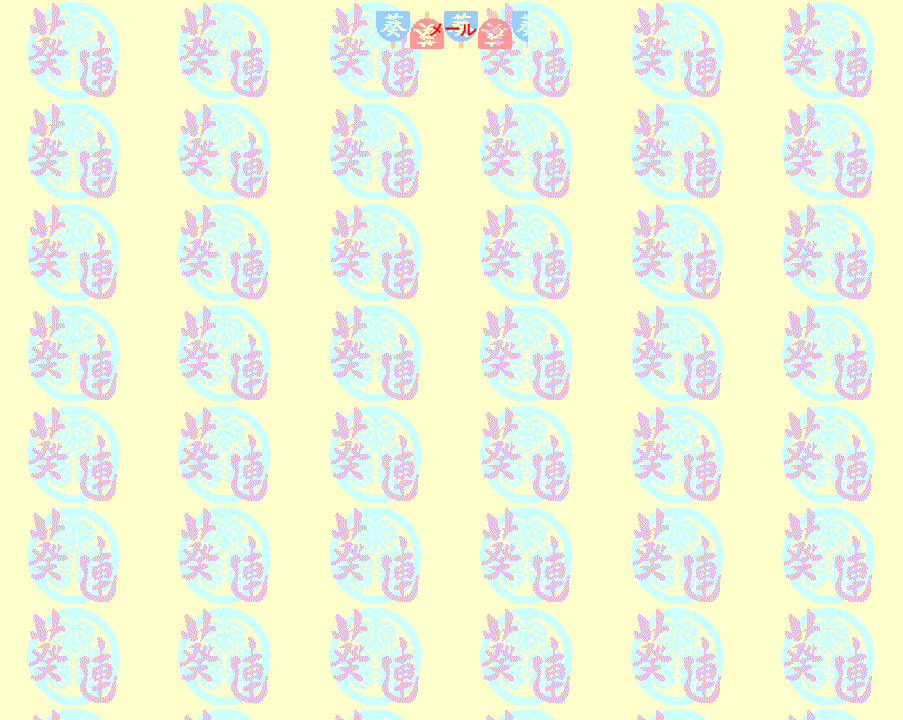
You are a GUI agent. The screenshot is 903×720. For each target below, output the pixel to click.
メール (452, 29)
